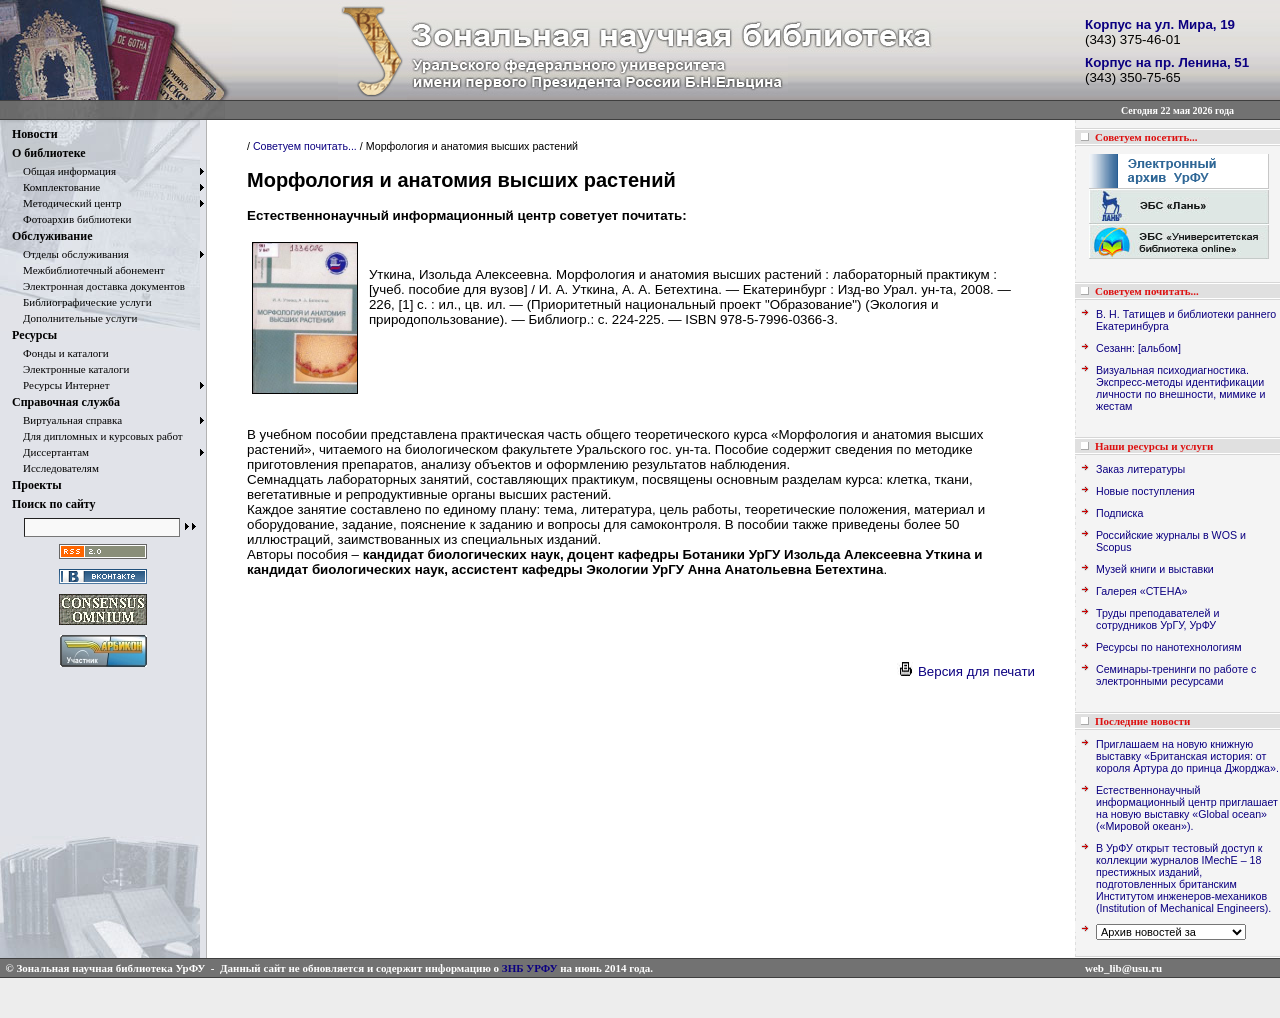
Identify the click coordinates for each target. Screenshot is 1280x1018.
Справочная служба (66, 402)
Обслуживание (52, 236)
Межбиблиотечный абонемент (88, 270)
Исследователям (55, 468)
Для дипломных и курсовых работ (97, 436)
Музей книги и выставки (1155, 569)
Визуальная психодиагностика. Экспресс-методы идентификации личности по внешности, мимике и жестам (1180, 388)
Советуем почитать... (305, 146)
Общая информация (64, 171)
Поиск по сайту (54, 504)
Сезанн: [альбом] (1138, 348)
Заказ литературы (1140, 469)
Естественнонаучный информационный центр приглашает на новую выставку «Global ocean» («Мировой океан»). (1187, 808)
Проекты (37, 485)
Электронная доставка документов (98, 286)
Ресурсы (34, 335)
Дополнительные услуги (74, 318)
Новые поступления (1145, 491)
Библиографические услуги (82, 302)
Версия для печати (966, 671)
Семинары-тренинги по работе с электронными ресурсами (1176, 675)
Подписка (1119, 513)
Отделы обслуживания (70, 254)
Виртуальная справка (67, 420)
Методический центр (66, 203)
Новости (35, 134)
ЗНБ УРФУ (530, 968)
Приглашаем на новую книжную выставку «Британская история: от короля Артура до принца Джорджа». (1187, 756)
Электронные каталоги (71, 369)
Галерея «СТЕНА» (1141, 591)
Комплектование (56, 187)
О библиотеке (49, 153)
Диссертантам (50, 452)
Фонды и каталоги (60, 353)
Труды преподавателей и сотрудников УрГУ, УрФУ (1157, 619)
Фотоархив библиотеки (71, 219)
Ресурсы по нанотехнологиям (1169, 647)
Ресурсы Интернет (61, 385)
